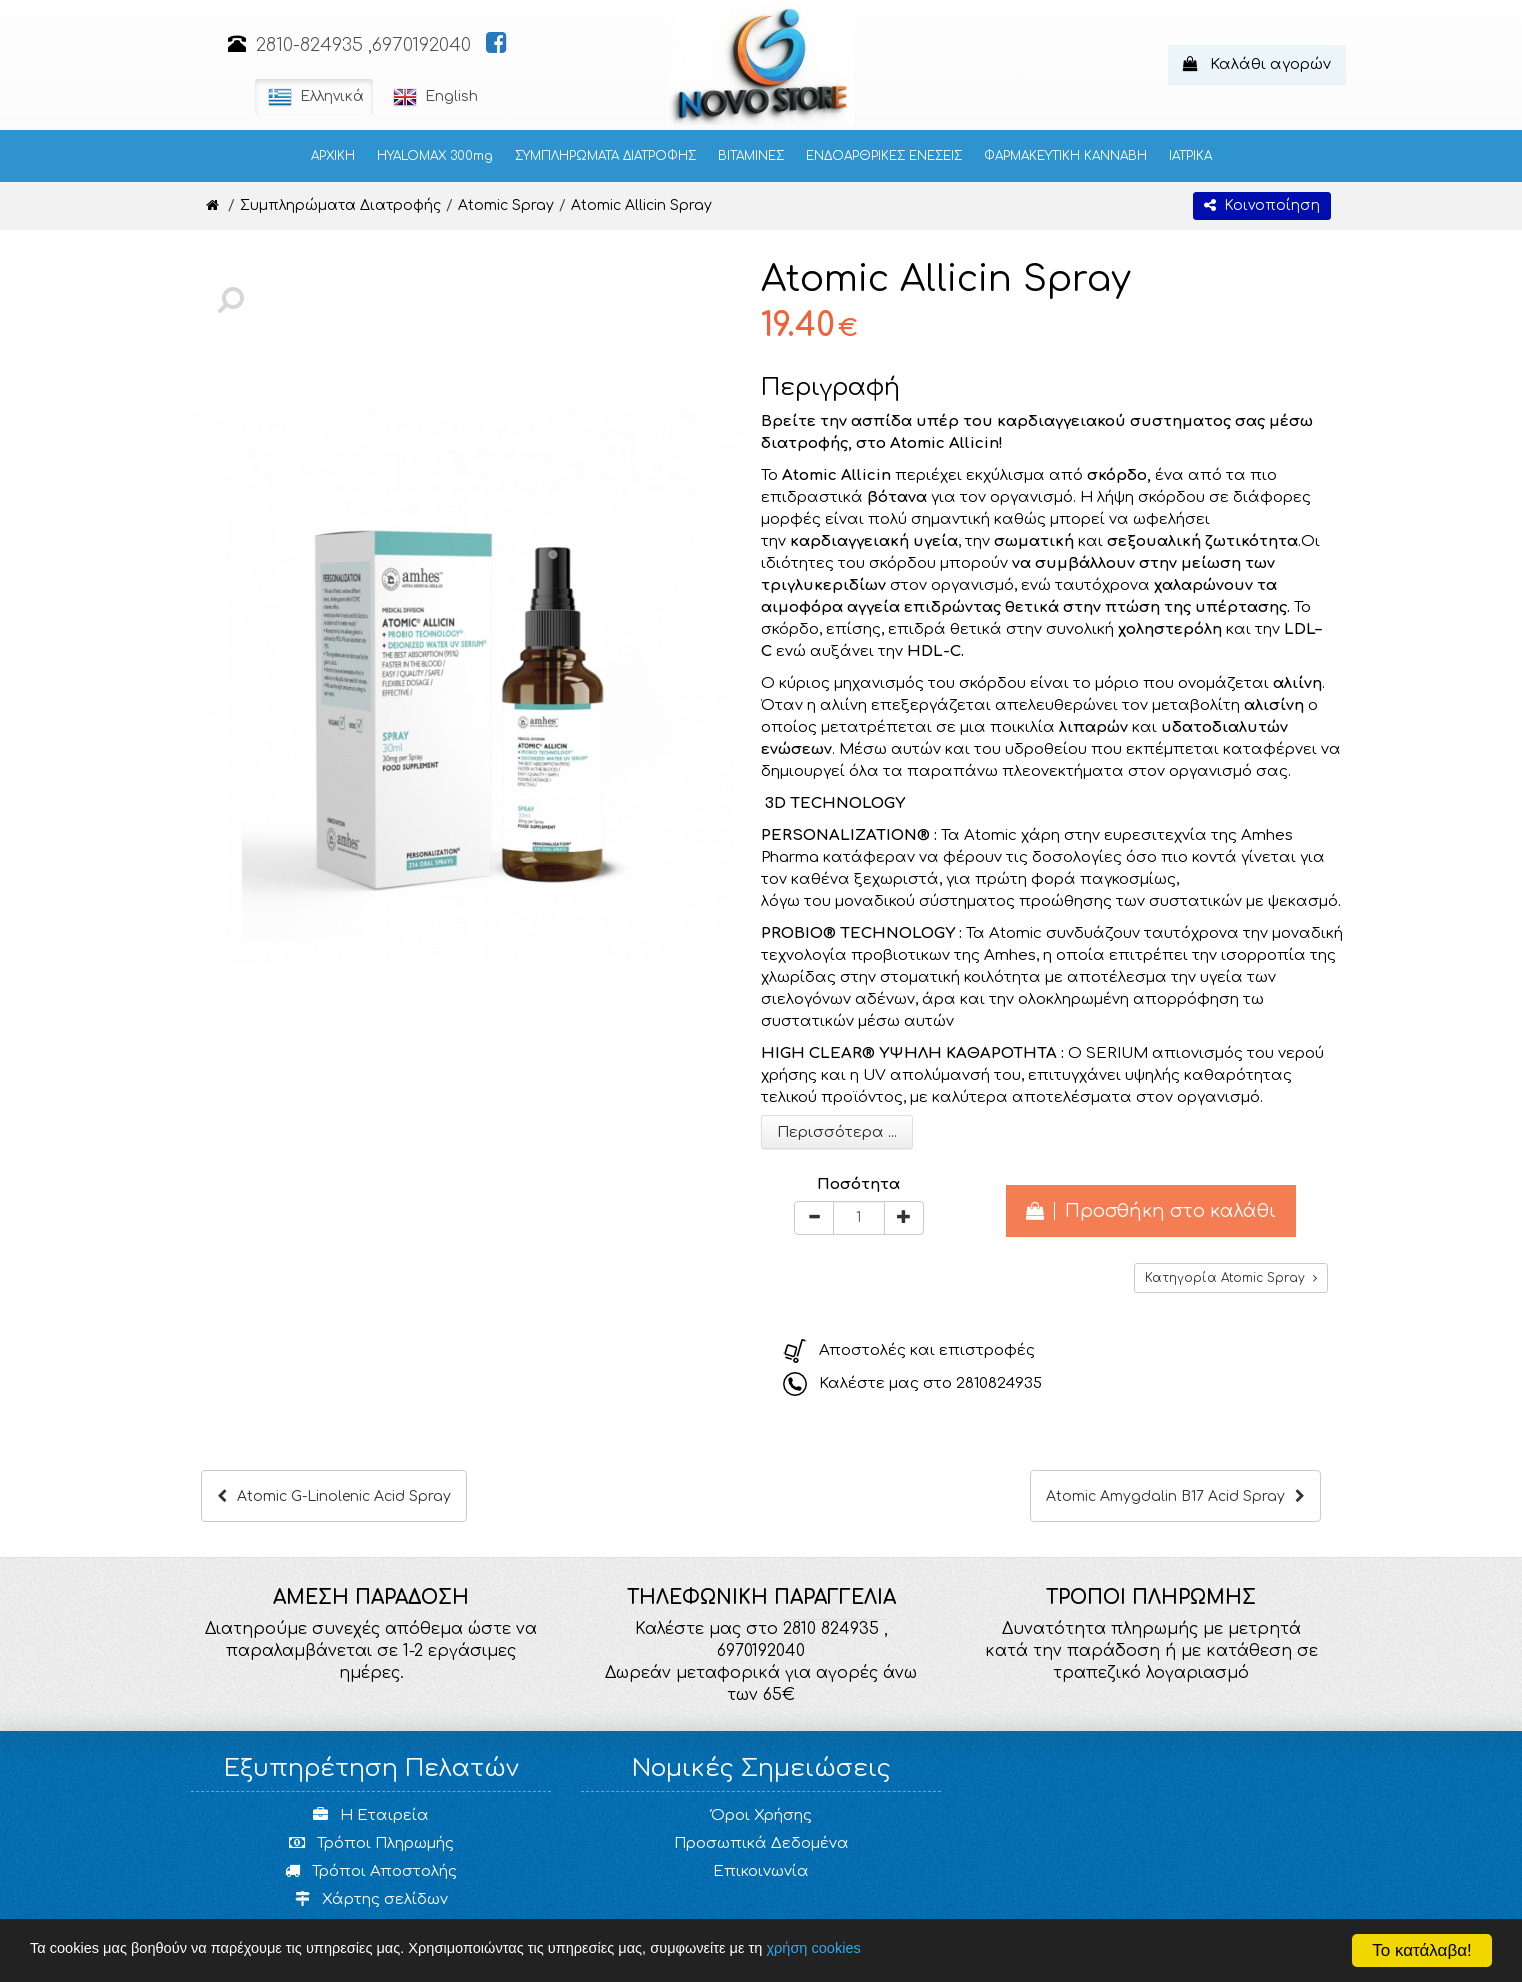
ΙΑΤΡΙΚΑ (1190, 156)
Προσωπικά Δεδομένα (761, 1843)
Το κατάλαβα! (1422, 1950)
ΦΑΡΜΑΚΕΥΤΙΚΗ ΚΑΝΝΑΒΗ (1065, 156)
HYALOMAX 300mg (435, 156)
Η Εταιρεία (371, 1815)
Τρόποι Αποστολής (371, 1871)
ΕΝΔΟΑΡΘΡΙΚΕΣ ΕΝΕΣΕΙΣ (884, 156)
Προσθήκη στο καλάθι (1151, 1211)
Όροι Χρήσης (761, 1815)
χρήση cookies (853, 1949)
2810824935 (999, 1383)
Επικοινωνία (761, 1871)
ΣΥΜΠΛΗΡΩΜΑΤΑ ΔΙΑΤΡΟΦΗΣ (605, 156)
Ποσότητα (858, 1184)
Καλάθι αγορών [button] (1257, 64)
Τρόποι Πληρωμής (371, 1843)
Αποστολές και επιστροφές (927, 1350)
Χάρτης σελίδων (371, 1899)
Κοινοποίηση (1262, 205)
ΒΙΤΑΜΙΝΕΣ (751, 156)
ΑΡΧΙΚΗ (333, 156)
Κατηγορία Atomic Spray (1231, 1278)
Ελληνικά (314, 97)
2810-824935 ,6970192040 (363, 45)
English (433, 97)
